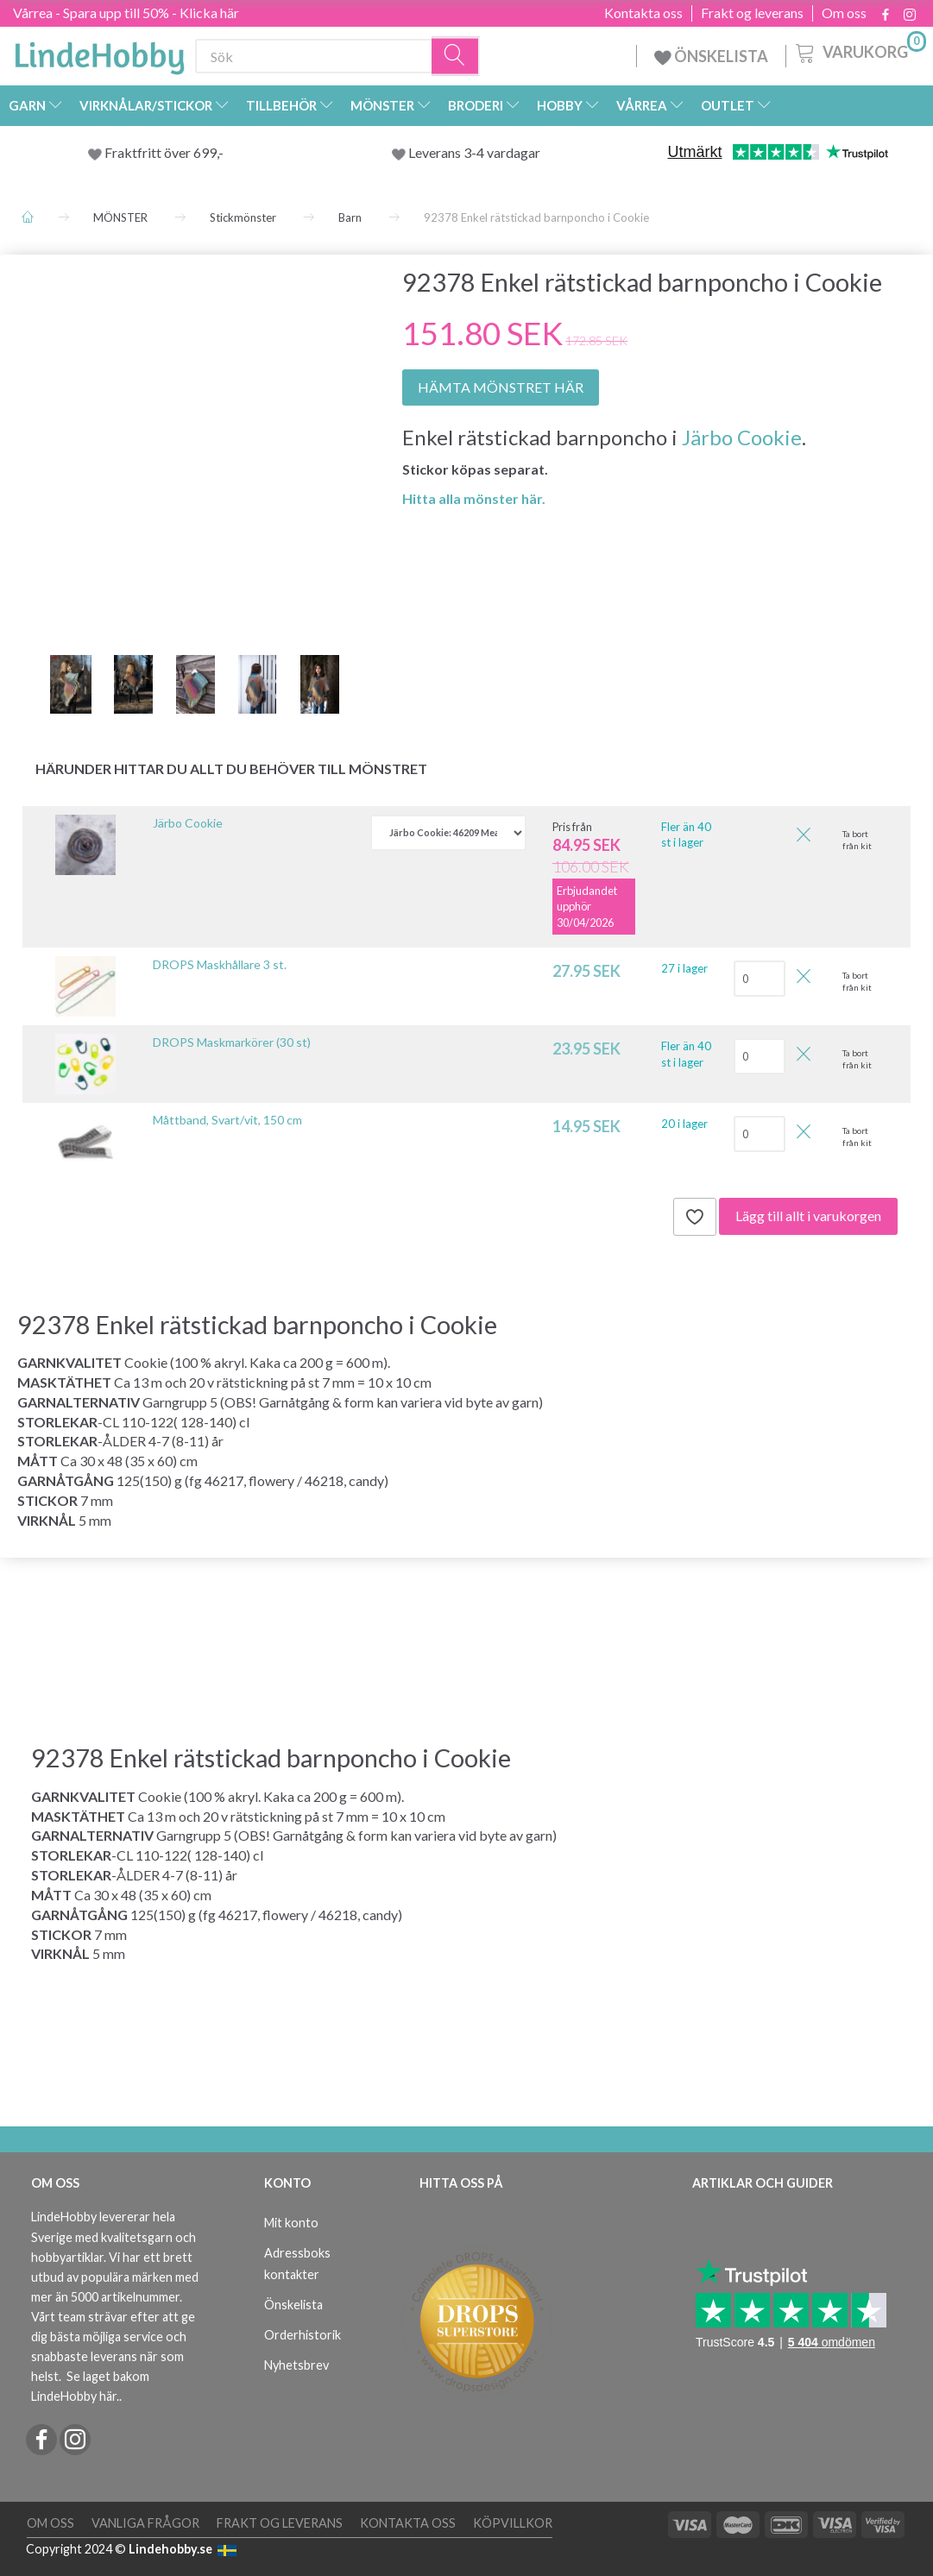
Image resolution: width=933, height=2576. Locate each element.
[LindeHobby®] (99, 53)
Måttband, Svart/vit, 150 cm (227, 1119)
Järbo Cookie (742, 437)
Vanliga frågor (145, 2523)
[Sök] (456, 56)
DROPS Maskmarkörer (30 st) (232, 1042)
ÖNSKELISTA (711, 56)
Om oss (844, 13)
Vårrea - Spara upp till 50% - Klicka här (126, 12)
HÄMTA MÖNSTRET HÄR (500, 387)
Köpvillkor (512, 2523)
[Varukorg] (859, 51)
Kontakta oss (643, 13)
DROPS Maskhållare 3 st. (220, 964)
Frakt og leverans (752, 13)
